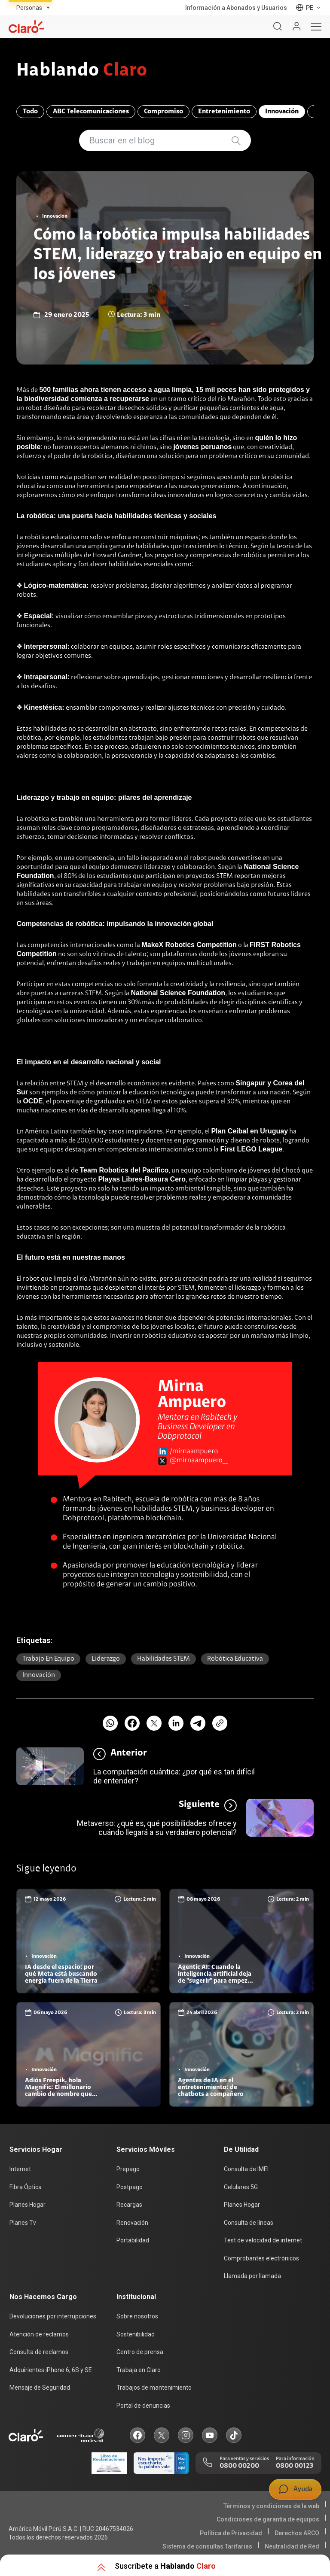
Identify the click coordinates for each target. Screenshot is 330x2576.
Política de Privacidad (231, 2533)
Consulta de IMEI (246, 2169)
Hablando (81, 71)
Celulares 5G (241, 2187)
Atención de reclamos (39, 2334)
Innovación (282, 111)
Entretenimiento (224, 111)
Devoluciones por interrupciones (52, 2316)
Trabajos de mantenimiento (154, 2387)
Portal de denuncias (143, 2405)
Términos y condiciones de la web (271, 2506)
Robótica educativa (235, 1659)
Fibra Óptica (25, 2187)
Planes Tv (22, 2222)
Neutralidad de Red (292, 2546)
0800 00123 (294, 2466)
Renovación (132, 2222)
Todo (30, 111)
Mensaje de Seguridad (39, 2387)
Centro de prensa (139, 2351)
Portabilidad (132, 2240)
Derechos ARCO (297, 2533)
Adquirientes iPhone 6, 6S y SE (50, 2369)
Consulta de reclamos (38, 2351)
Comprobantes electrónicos (261, 2258)
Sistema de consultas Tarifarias (207, 2546)
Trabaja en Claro (138, 2369)
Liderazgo (106, 1659)
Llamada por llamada (252, 2275)
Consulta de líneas (248, 2222)
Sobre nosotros (137, 2316)
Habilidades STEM (163, 1659)
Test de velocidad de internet (263, 2240)
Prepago (128, 2169)
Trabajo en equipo (48, 1659)
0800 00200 (239, 2466)
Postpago (129, 2187)
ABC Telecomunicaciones (91, 111)
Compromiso (163, 111)
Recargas (129, 2204)
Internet (20, 2169)
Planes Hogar (27, 2204)
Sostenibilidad (135, 2334)
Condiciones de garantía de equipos (268, 2519)
